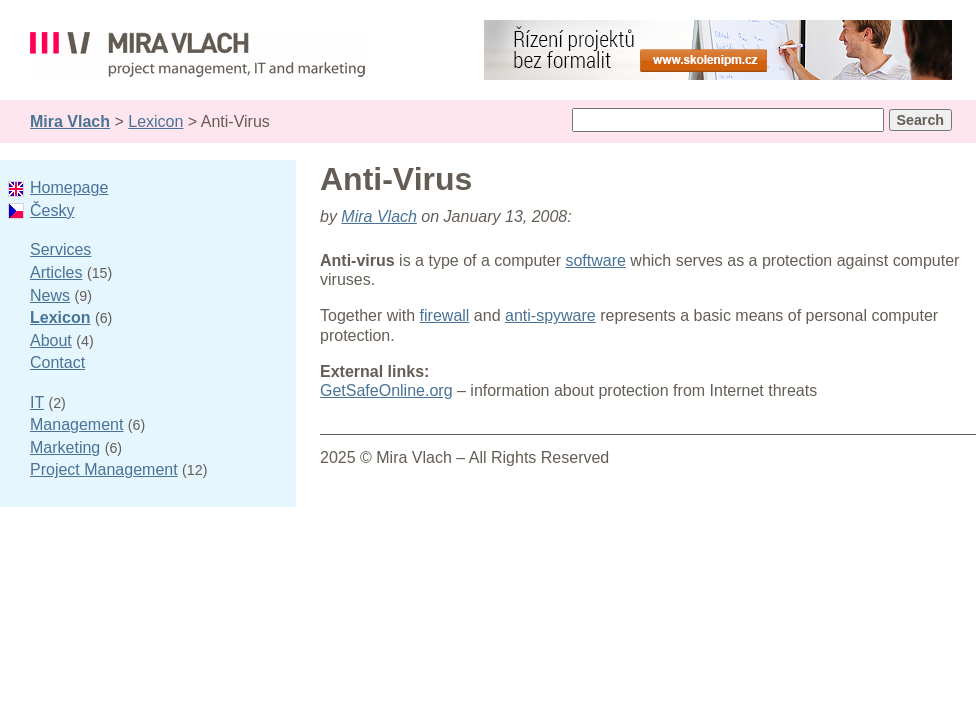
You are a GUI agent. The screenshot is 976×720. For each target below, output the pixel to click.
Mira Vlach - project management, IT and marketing (197, 58)
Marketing (65, 447)
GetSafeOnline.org (386, 390)
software (595, 260)
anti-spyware (550, 315)
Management (76, 424)
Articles (56, 272)
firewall (445, 315)
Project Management (104, 469)
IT (37, 402)
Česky (52, 210)
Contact (57, 362)
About (51, 340)
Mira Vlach (70, 121)
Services (60, 249)
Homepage (69, 187)
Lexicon (155, 121)
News (50, 295)
